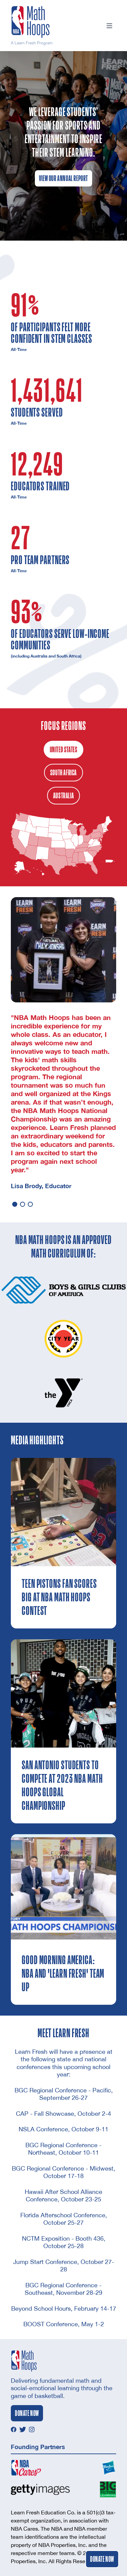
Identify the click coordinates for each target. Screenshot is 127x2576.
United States (64, 750)
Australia (63, 796)
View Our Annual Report (63, 178)
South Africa (63, 773)
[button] (14, 1204)
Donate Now (102, 2559)
